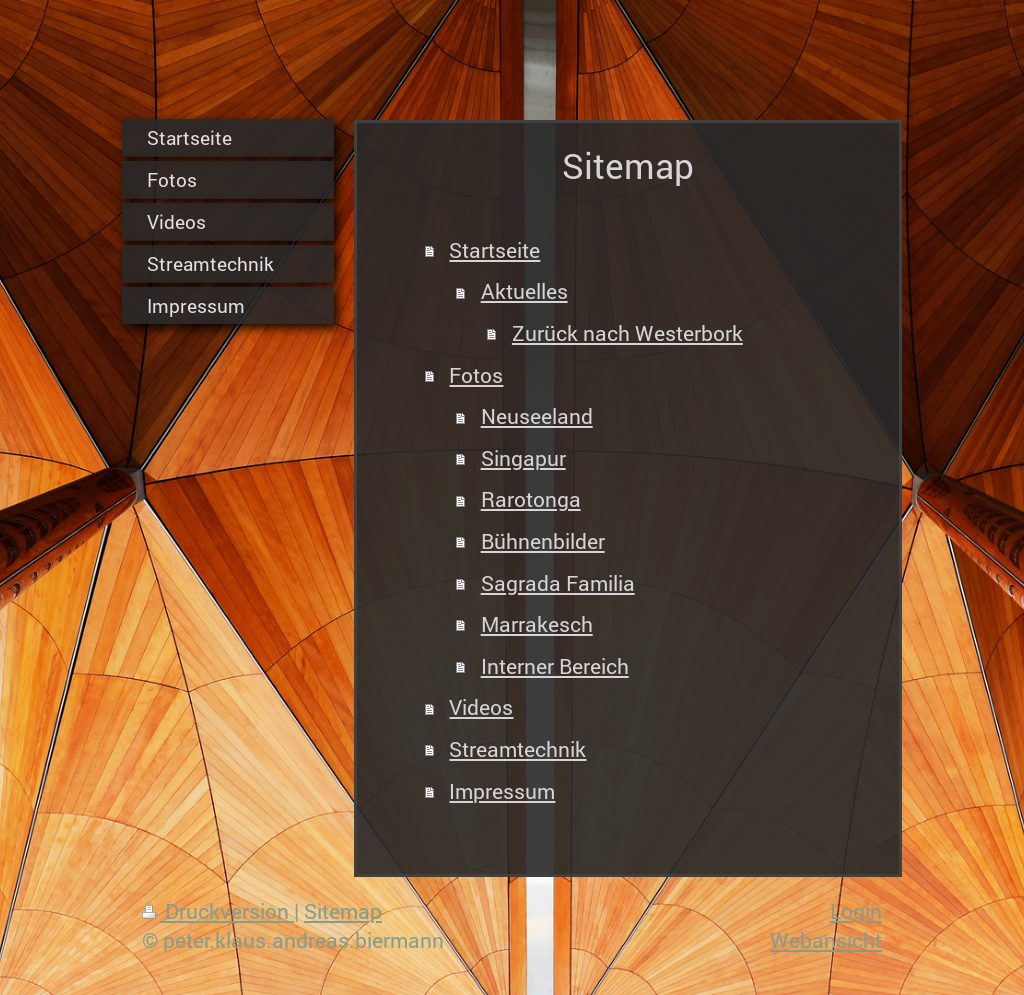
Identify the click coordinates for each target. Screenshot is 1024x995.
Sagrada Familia (558, 583)
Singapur (523, 458)
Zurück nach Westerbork (627, 333)
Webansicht (826, 940)
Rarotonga (531, 499)
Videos (481, 707)
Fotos (476, 375)
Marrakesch (537, 624)
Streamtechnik (517, 749)
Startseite (494, 250)
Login (856, 911)
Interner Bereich (555, 666)
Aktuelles (524, 291)
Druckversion (218, 911)
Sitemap (343, 911)
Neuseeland (537, 416)
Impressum (502, 791)
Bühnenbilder (543, 541)
